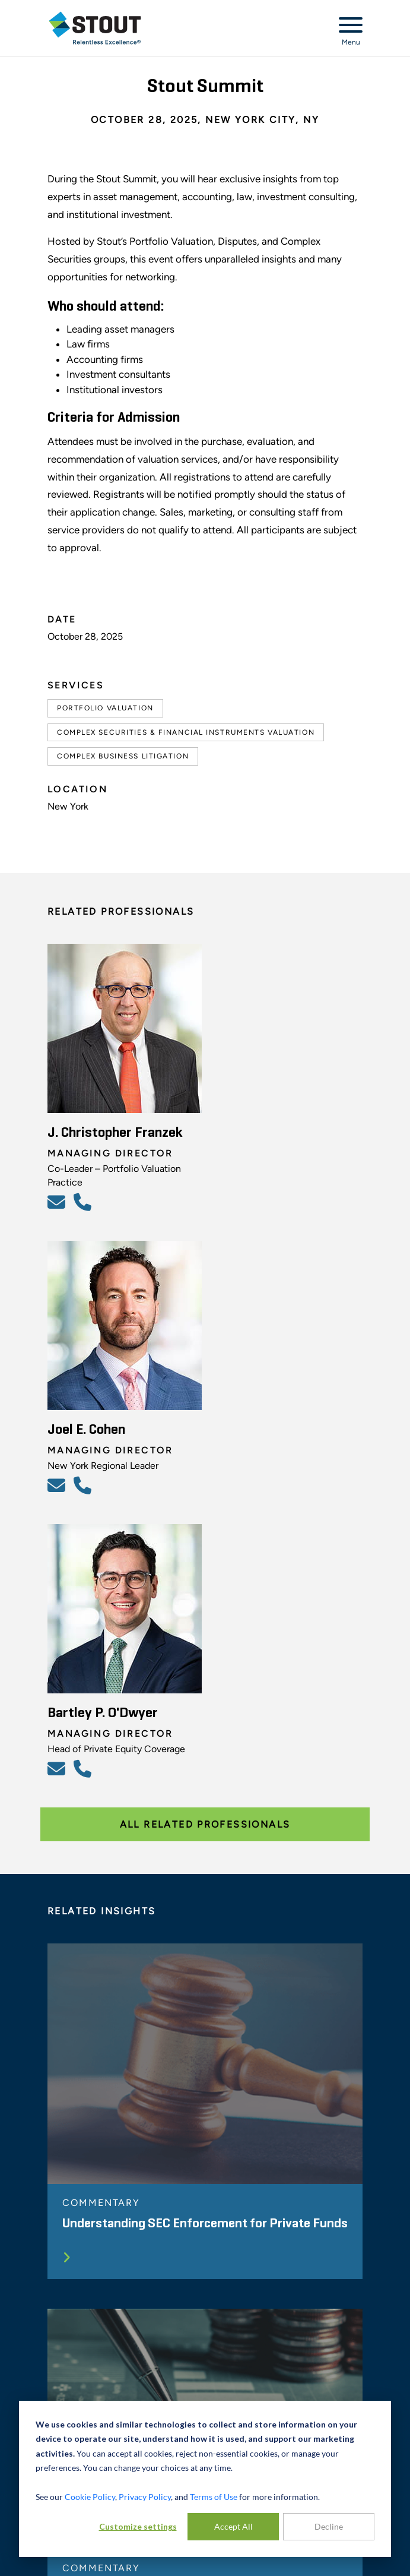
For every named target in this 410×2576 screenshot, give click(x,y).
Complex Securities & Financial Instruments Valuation (185, 732)
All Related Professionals (205, 1824)
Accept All (233, 2526)
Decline (328, 2526)
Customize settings (138, 2526)
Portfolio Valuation (105, 708)
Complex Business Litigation (123, 756)
